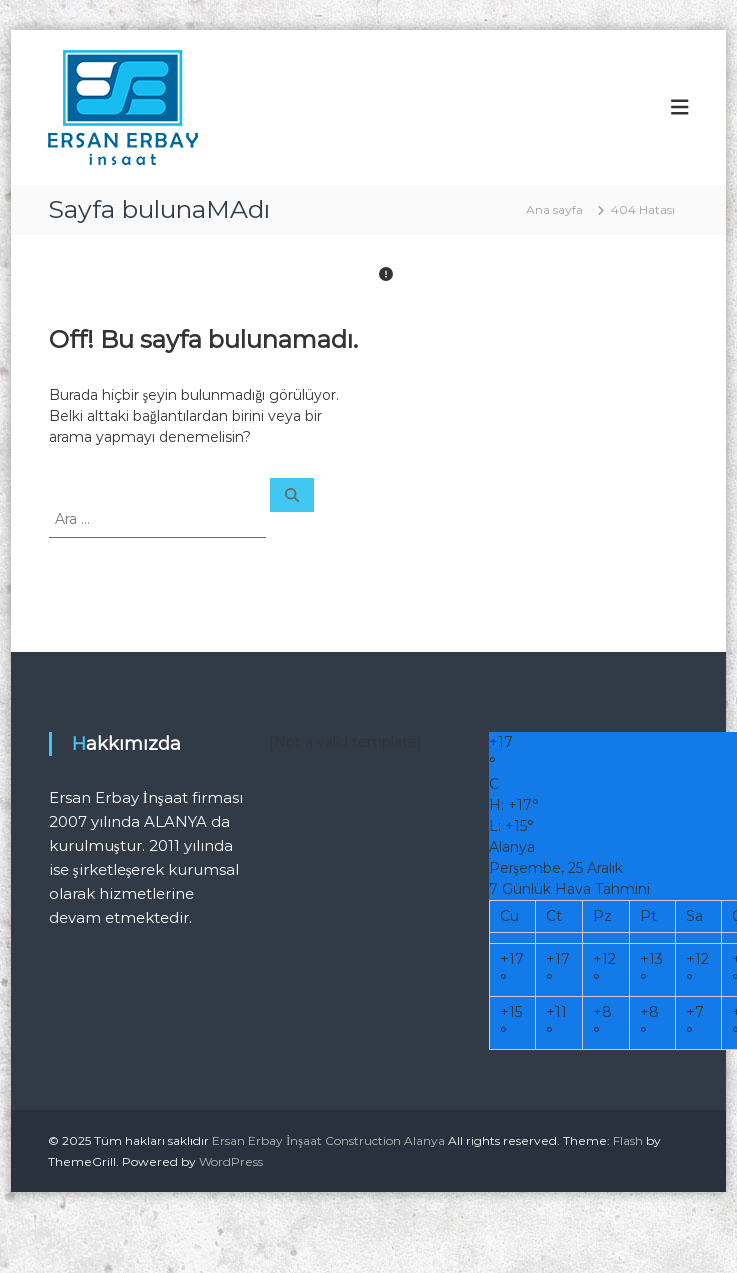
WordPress (231, 1161)
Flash (628, 1140)
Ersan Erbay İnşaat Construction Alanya (328, 1140)
